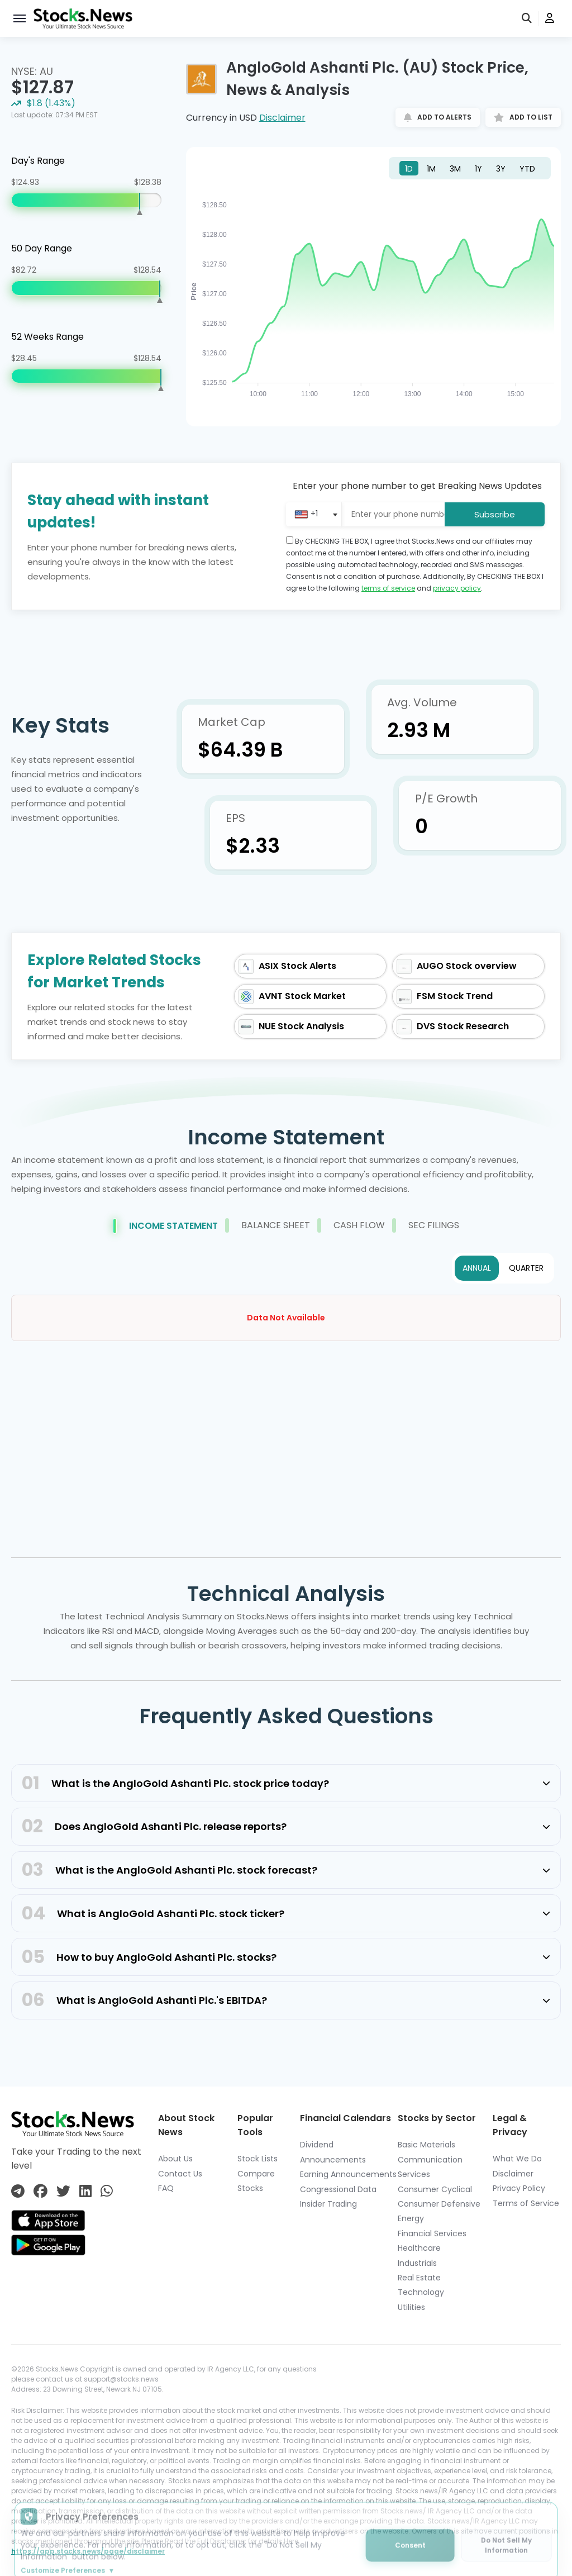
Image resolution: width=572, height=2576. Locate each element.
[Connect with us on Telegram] (18, 2191)
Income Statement (165, 1226)
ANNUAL (477, 1267)
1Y (478, 168)
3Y (501, 168)
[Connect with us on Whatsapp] (107, 2191)
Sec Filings (425, 1225)
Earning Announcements (348, 2174)
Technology (421, 2292)
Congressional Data (338, 2189)
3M (455, 168)
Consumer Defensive (439, 2203)
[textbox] (306, 513)
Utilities (411, 2307)
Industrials (417, 2263)
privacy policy (457, 588)
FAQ (166, 2188)
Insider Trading (328, 2203)
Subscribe (494, 514)
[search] (527, 18)
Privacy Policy (519, 2188)
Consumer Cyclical (435, 2189)
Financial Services (432, 2233)
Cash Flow (351, 1225)
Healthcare (419, 2248)
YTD (527, 168)
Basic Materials (426, 2144)
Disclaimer (282, 117)
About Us (175, 2158)
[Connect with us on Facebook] (40, 2191)
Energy (411, 2218)
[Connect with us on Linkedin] (85, 2191)
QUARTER (526, 1267)
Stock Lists (257, 2158)
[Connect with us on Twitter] (63, 2191)
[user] (549, 18)
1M (431, 168)
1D (409, 168)
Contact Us (180, 2173)
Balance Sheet (267, 1225)
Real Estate (419, 2277)
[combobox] (317, 514)
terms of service (388, 588)
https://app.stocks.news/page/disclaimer (88, 2551)
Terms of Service (526, 2203)
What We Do (517, 2158)
